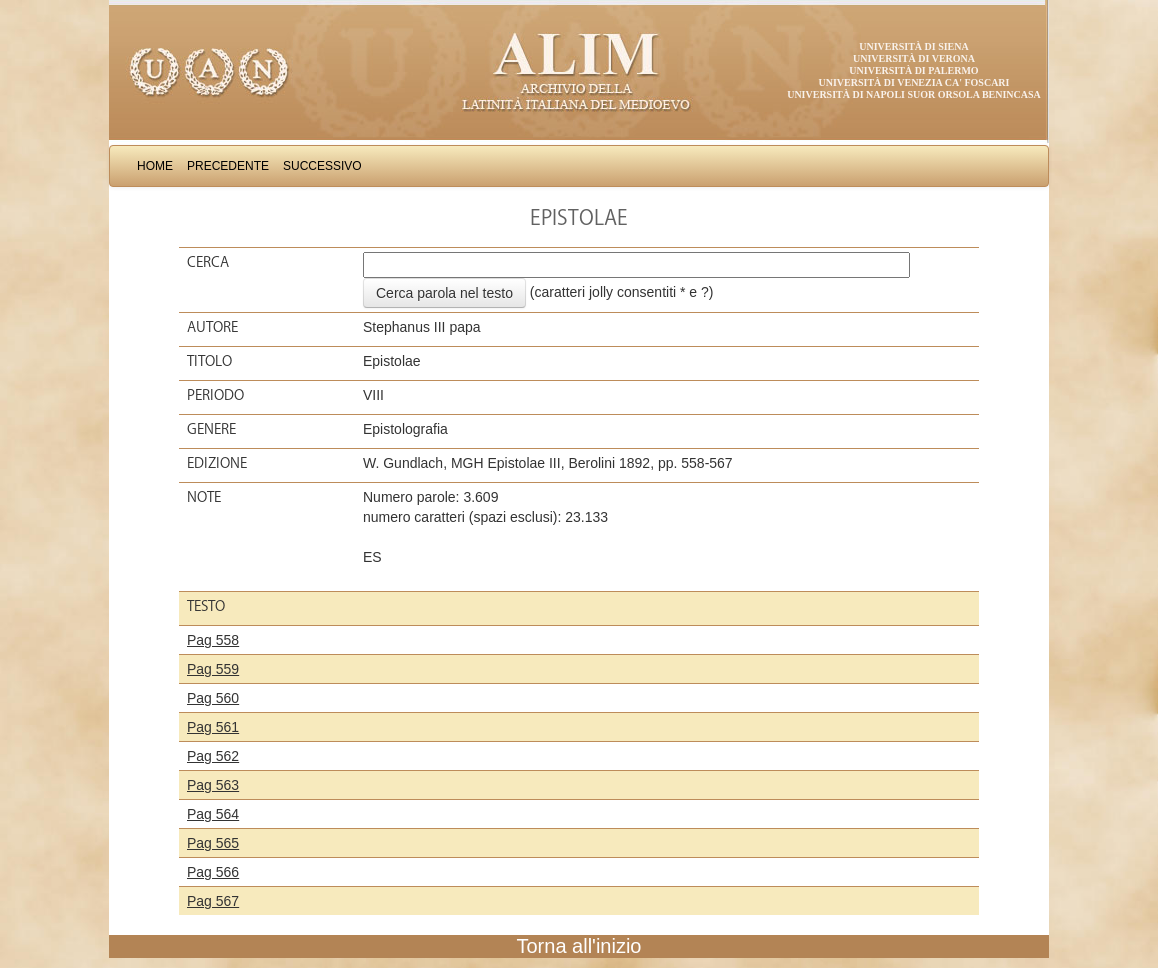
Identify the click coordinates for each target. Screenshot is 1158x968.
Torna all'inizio (579, 946)
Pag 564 (213, 814)
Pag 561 (213, 727)
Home (155, 166)
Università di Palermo (913, 70)
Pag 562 (213, 756)
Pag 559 (213, 669)
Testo (206, 606)
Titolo (209, 361)
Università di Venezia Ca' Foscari (914, 82)
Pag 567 (213, 901)
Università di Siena (913, 46)
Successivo (322, 166)
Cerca (208, 262)
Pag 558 (213, 640)
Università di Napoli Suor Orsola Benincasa (914, 94)
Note (204, 497)
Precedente (228, 166)
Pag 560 (213, 698)
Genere (211, 429)
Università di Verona (914, 58)
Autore (212, 327)
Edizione (217, 463)
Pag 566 (213, 872)
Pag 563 (213, 785)
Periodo (215, 395)
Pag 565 (213, 843)
